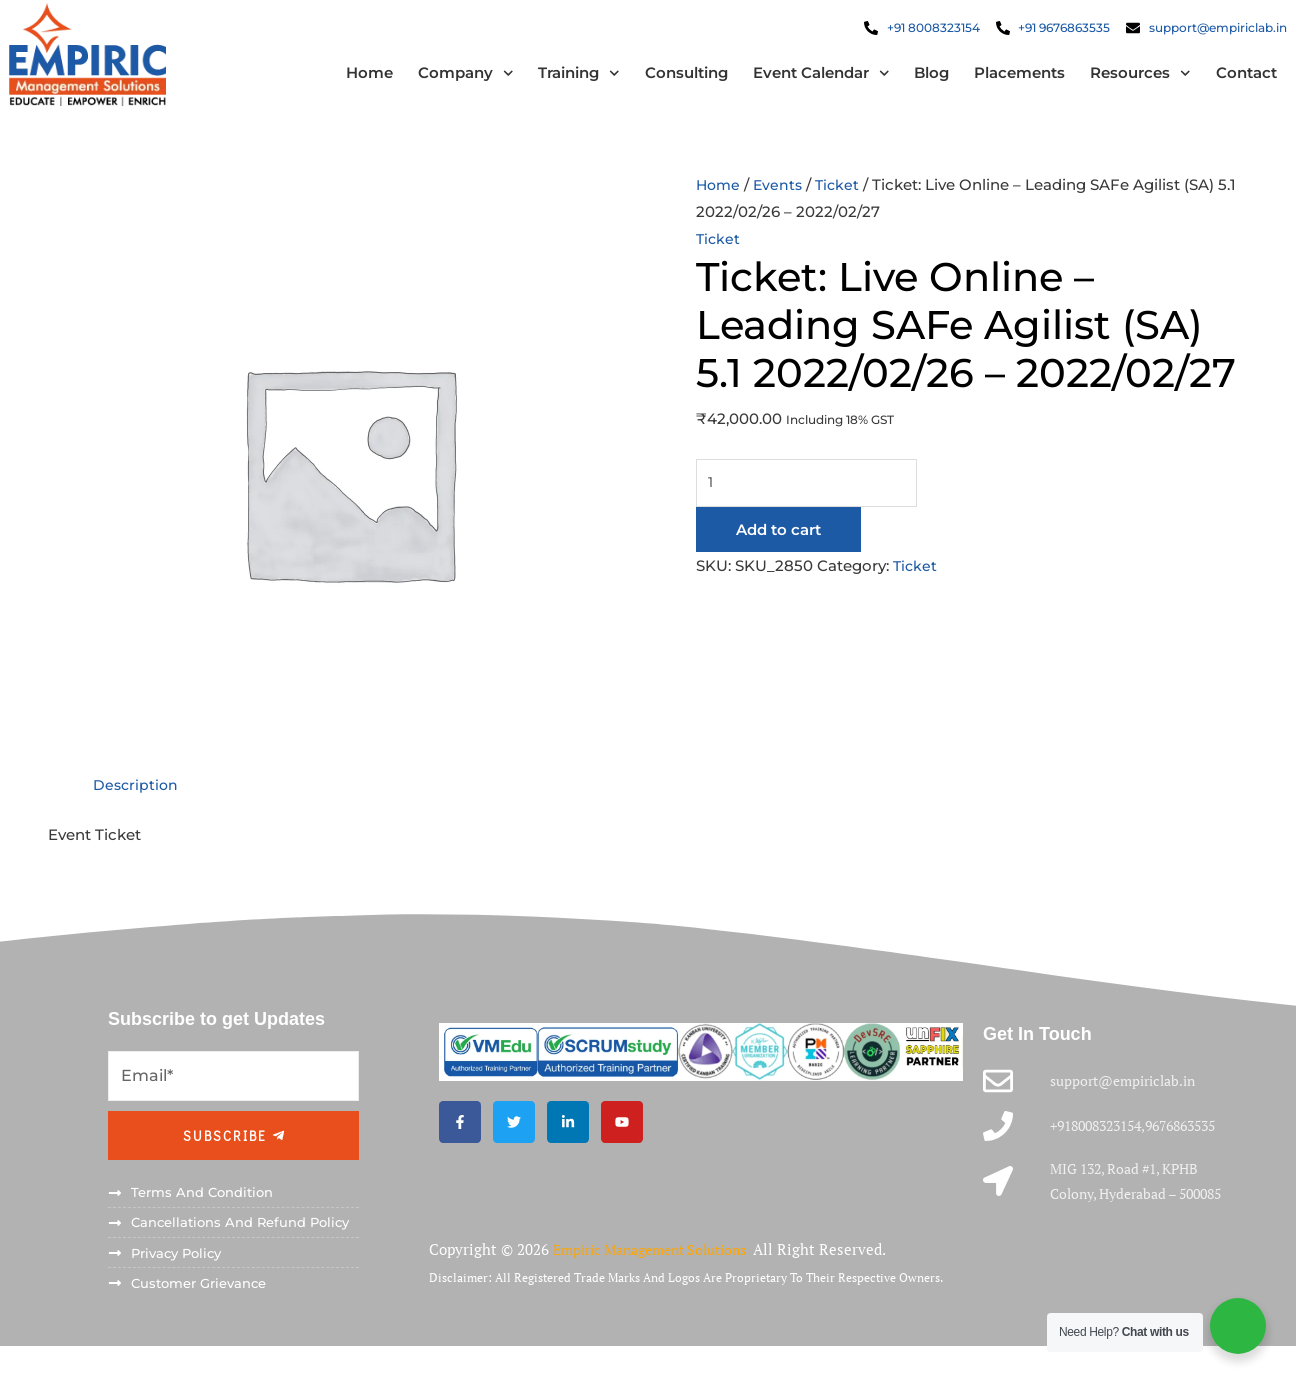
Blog (910, 82)
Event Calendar (800, 82)
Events (781, 201)
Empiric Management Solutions (663, 1292)
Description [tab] (137, 801)
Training (558, 82)
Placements (998, 82)
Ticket (843, 201)
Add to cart (778, 549)
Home (348, 82)
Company (445, 82)
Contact (1225, 82)
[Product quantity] (812, 502)
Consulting (665, 82)
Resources (1119, 82)
